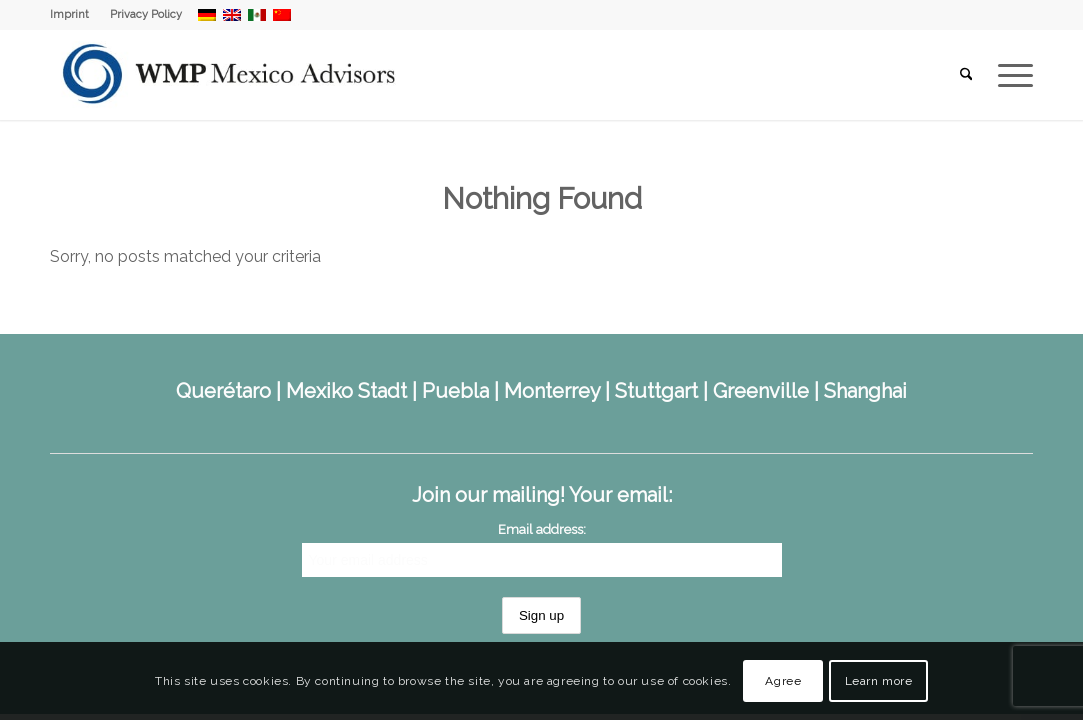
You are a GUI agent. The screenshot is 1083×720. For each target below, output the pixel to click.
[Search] (966, 75)
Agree (783, 681)
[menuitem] (75, 15)
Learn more (879, 681)
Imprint (69, 14)
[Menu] (1009, 75)
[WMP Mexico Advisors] (230, 75)
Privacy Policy (146, 14)
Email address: (542, 529)
